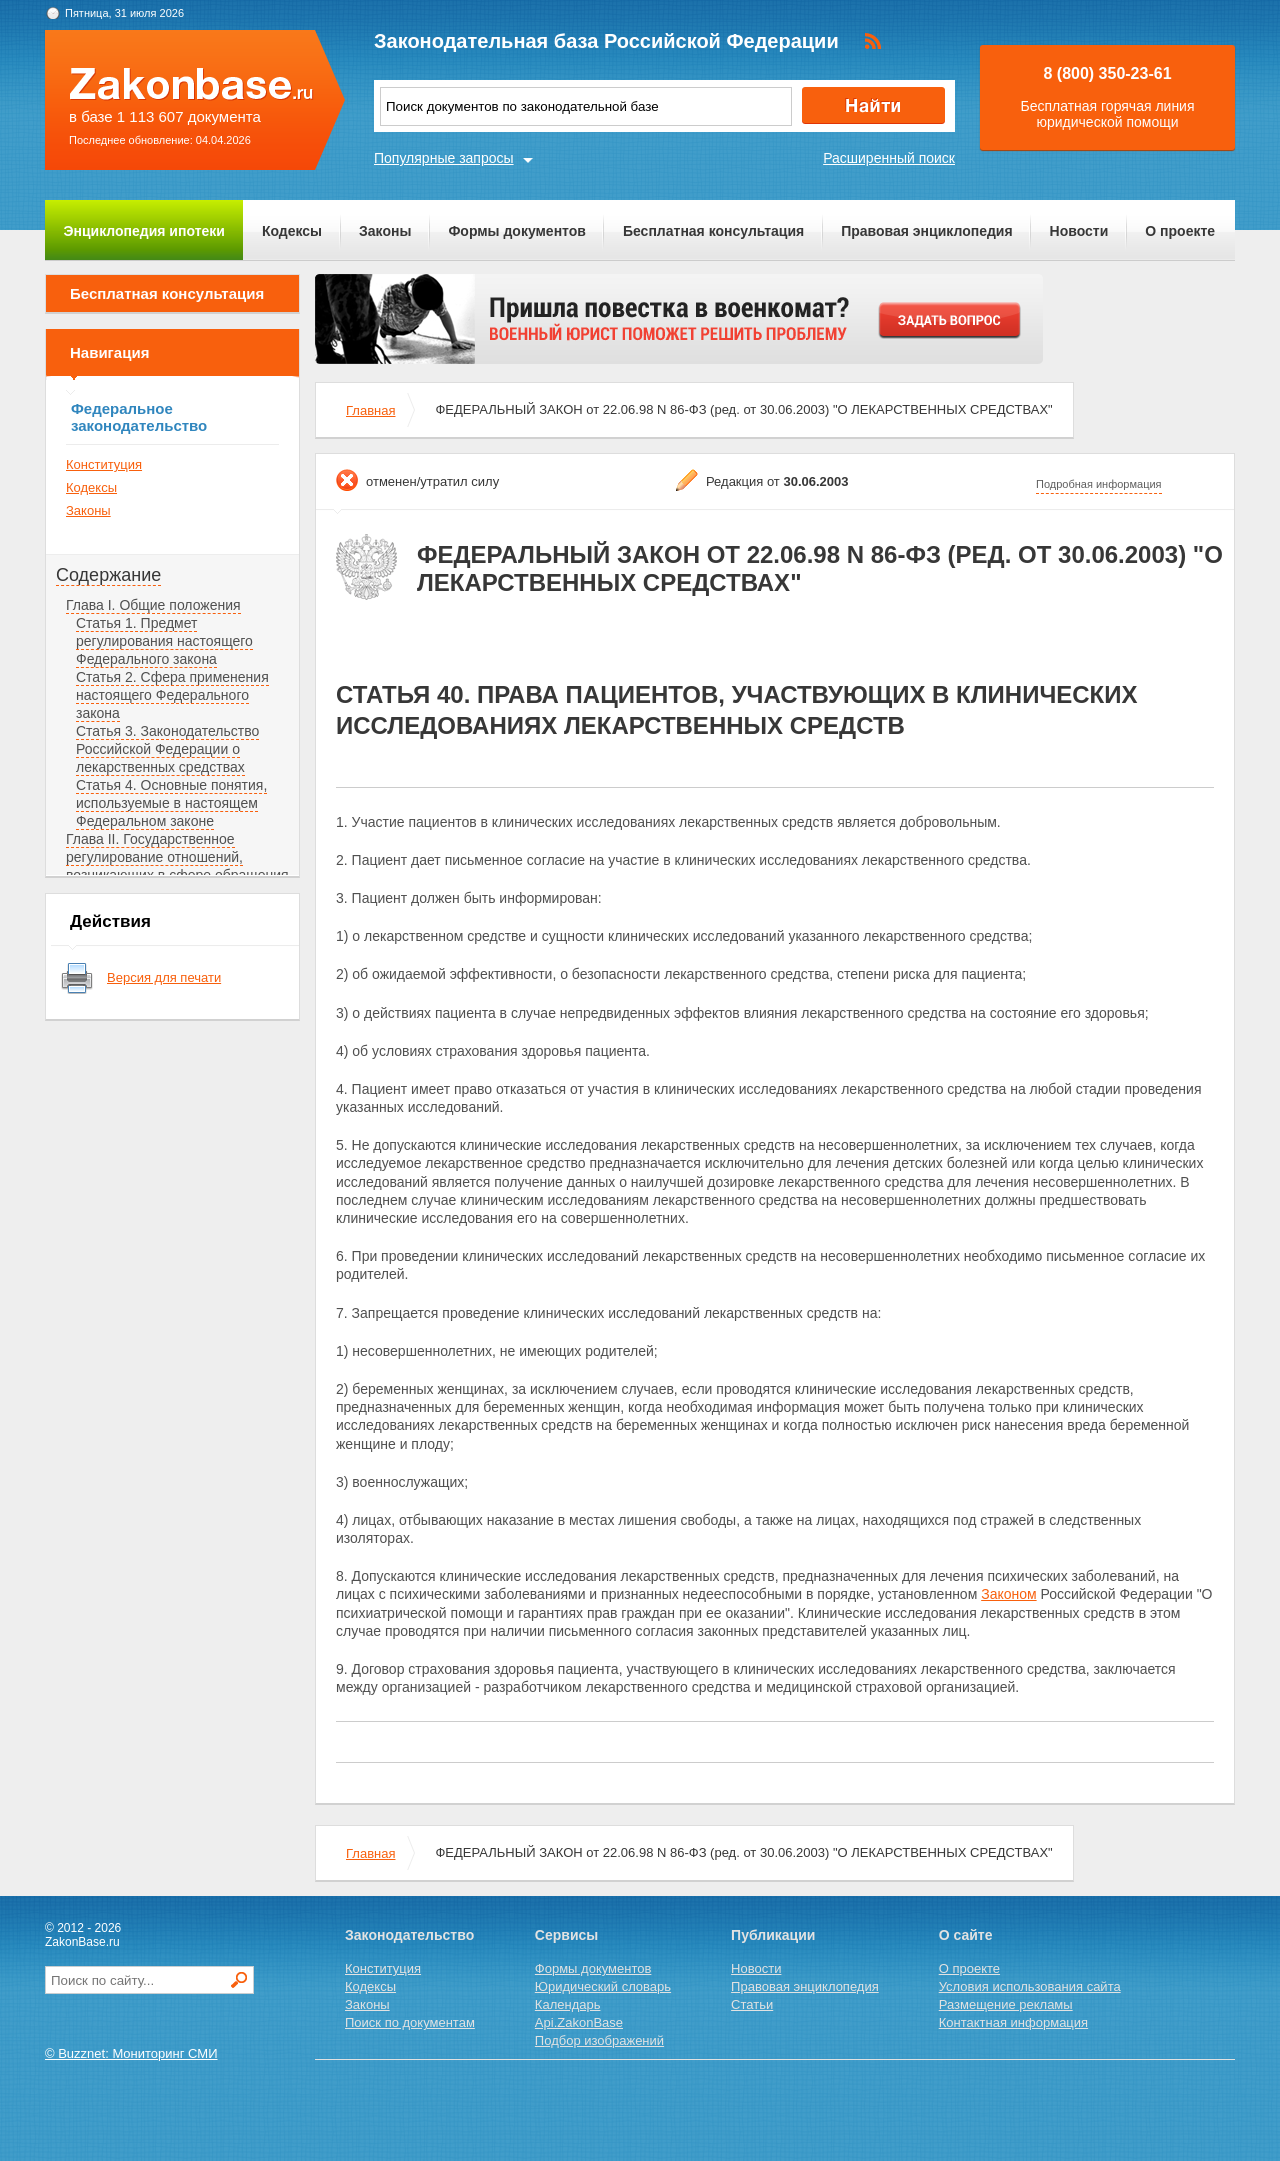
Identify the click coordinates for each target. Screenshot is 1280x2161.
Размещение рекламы (1006, 2004)
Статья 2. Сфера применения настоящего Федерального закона (172, 695)
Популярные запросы (444, 158)
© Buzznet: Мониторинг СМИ (131, 2053)
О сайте (966, 1935)
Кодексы (292, 231)
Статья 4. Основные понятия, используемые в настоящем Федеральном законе (171, 803)
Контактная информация (1013, 2022)
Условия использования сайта (1030, 1986)
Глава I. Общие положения (153, 605)
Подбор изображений (599, 2040)
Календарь (568, 2004)
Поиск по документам (410, 2022)
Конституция (104, 464)
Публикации (773, 1935)
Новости (1079, 231)
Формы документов (517, 231)
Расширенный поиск (889, 158)
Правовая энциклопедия (926, 231)
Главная (370, 410)
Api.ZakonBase (579, 2022)
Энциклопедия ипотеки (144, 231)
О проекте (1180, 231)
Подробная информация (1099, 484)
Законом (1008, 1594)
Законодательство (409, 1935)
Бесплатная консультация (713, 231)
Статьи (752, 2004)
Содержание (108, 575)
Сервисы (566, 1935)
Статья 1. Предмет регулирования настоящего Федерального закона (164, 641)
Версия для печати (164, 977)
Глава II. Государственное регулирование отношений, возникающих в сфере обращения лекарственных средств (177, 866)
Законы (385, 231)
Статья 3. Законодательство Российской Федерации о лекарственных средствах (167, 749)
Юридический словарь (603, 1986)
